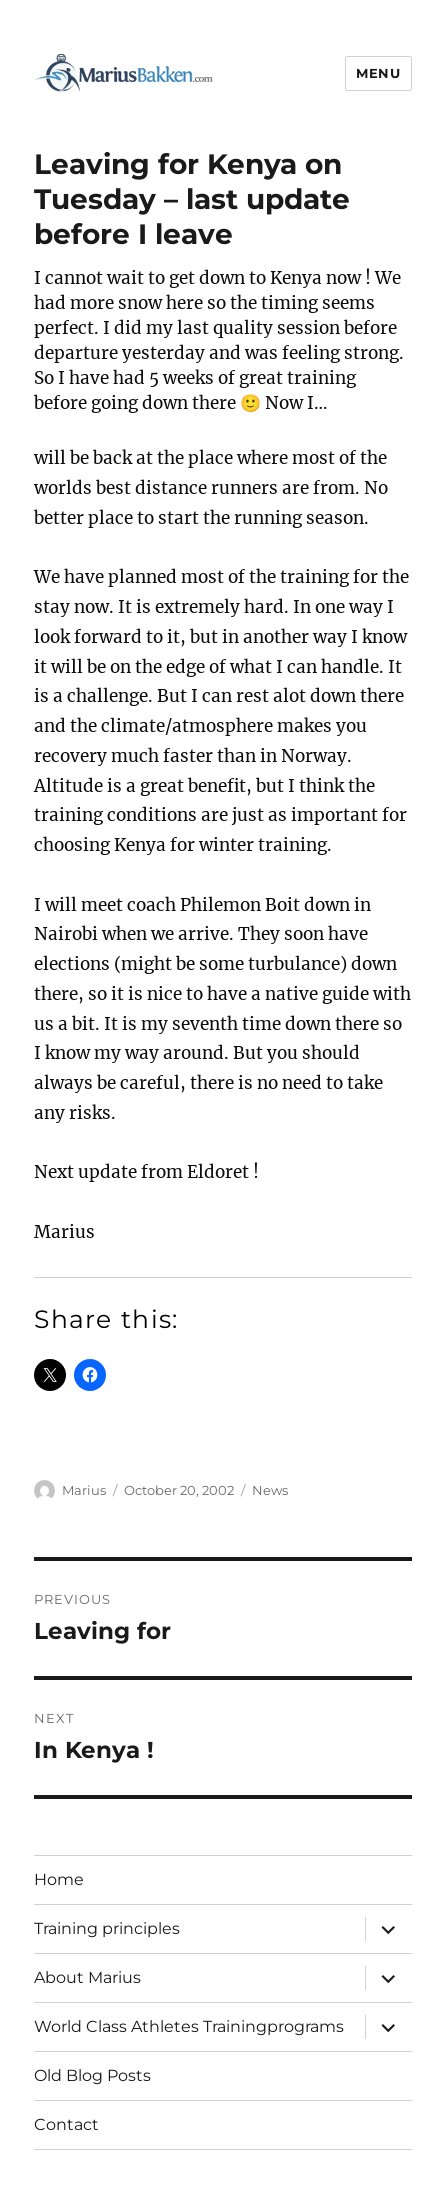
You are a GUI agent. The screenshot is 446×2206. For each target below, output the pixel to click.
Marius (84, 1490)
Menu (378, 73)
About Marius (87, 1977)
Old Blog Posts (92, 2075)
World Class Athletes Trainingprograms (189, 2026)
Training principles (107, 1928)
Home (59, 1879)
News (270, 1490)
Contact (66, 2124)
